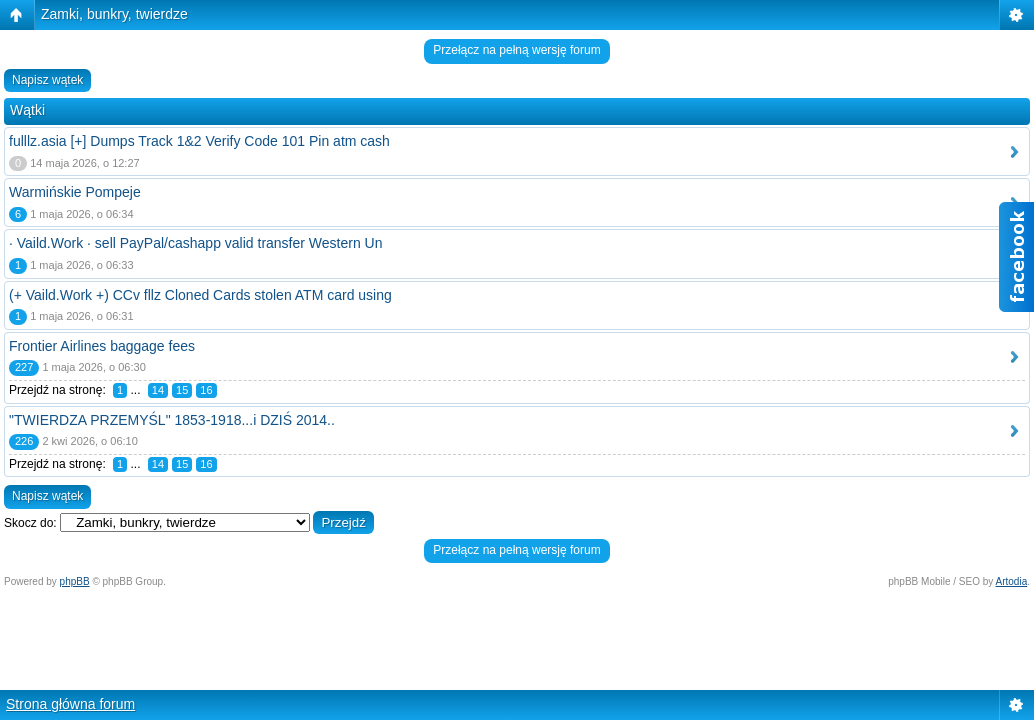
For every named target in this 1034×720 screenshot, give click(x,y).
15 (182, 390)
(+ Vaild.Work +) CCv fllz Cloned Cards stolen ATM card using (200, 295)
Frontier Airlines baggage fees (102, 346)
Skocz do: (30, 523)
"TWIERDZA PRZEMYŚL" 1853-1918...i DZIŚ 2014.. (172, 420)
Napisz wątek (47, 80)
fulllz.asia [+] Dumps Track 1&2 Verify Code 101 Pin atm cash (199, 141)
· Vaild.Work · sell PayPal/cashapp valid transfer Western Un (196, 243)
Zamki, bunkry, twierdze (114, 14)
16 (206, 390)
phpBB (75, 581)
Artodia (1012, 581)
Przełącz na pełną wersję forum (516, 50)
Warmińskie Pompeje (75, 192)
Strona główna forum (70, 704)
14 (158, 390)
